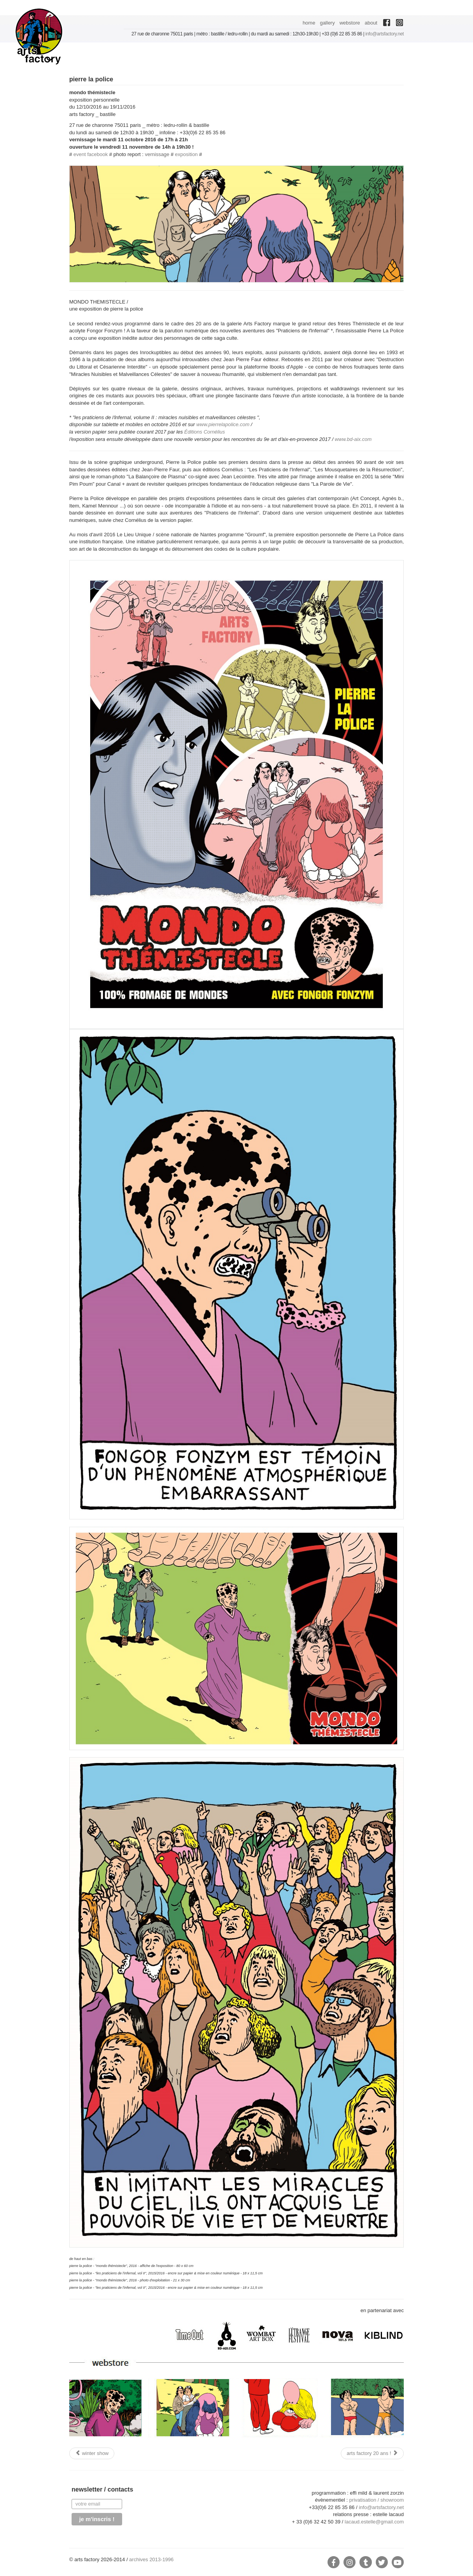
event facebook (91, 154)
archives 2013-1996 (151, 2559)
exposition (187, 154)
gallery (327, 23)
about (370, 23)
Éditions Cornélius (204, 432)
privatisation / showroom (376, 2500)
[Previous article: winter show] (91, 2453)
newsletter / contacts (102, 2489)
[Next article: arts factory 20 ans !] (372, 2453)
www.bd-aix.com (353, 439)
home (309, 23)
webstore (350, 23)
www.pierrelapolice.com (223, 424)
